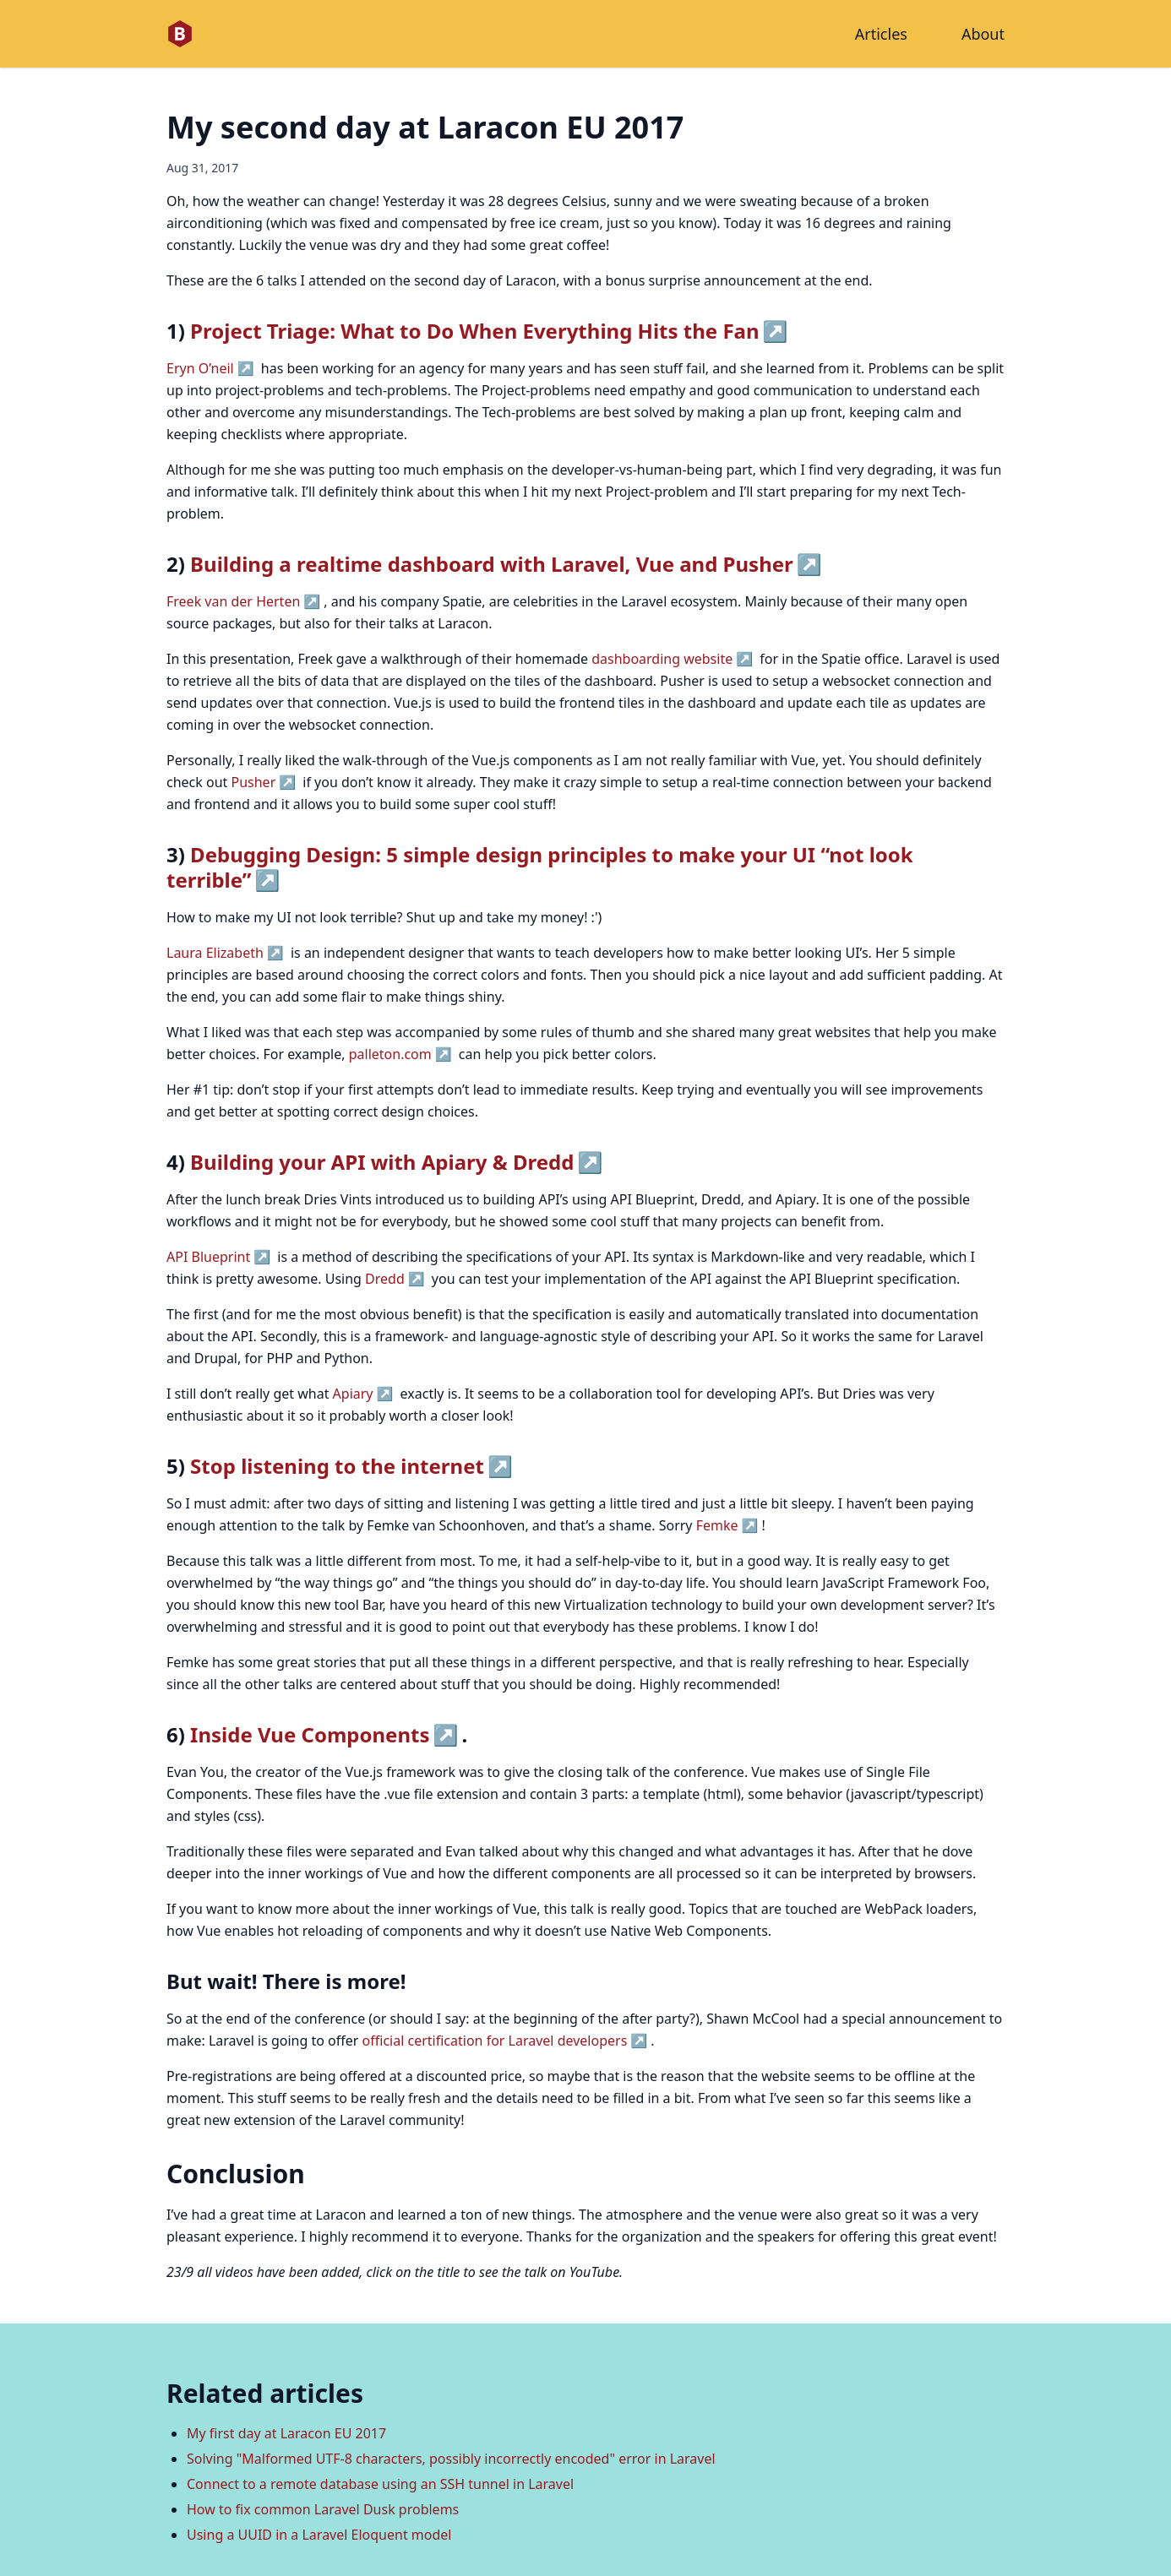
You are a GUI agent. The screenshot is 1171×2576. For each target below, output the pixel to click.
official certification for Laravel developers (495, 2040)
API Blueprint (208, 1256)
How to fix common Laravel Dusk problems (323, 2509)
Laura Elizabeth (215, 952)
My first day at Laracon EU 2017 (286, 2433)
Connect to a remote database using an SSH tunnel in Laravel (380, 2484)
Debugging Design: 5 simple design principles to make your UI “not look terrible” (539, 867)
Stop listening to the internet (337, 1466)
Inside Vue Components (309, 1734)
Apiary (353, 1393)
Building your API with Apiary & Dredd (382, 1162)
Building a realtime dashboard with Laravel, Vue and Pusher (491, 564)
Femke (717, 1525)
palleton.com (390, 1054)
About (983, 34)
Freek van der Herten (233, 601)
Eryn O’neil (200, 368)
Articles (881, 34)
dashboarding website (662, 658)
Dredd (385, 1278)
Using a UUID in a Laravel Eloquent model (319, 2534)
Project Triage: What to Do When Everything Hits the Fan (474, 331)
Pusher (253, 782)
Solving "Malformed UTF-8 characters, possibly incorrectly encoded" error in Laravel (451, 2458)
